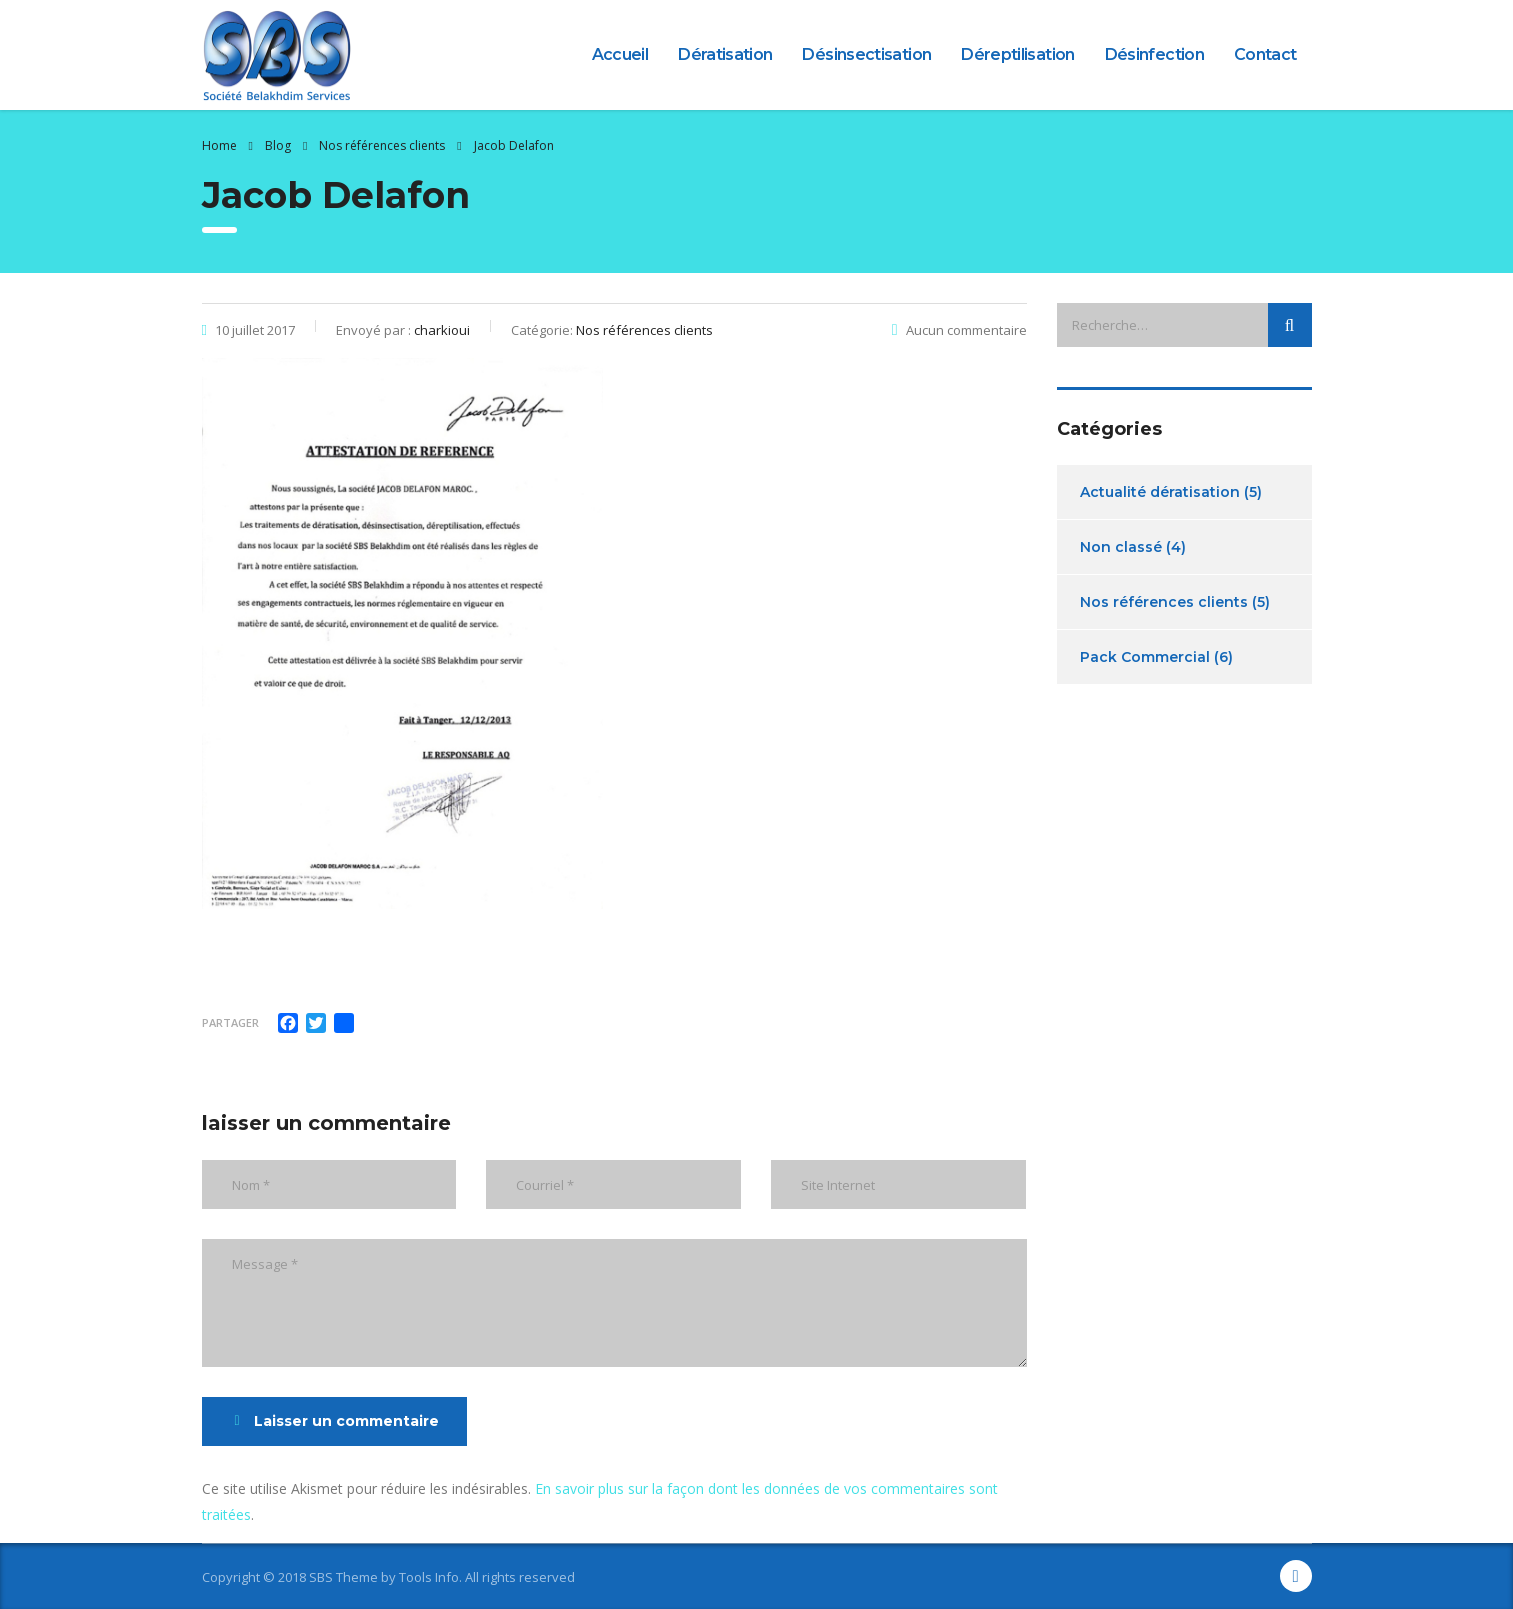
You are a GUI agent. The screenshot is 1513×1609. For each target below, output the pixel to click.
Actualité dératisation (1160, 492)
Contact (1265, 54)
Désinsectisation (866, 54)
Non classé (1121, 547)
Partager (230, 1022)
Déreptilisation (1017, 54)
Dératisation (725, 54)
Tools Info (429, 1577)
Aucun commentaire (959, 330)
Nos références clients (1164, 602)
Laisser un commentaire (337, 1421)
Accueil (620, 54)
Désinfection (1154, 54)
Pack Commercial (1145, 657)
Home (219, 145)
